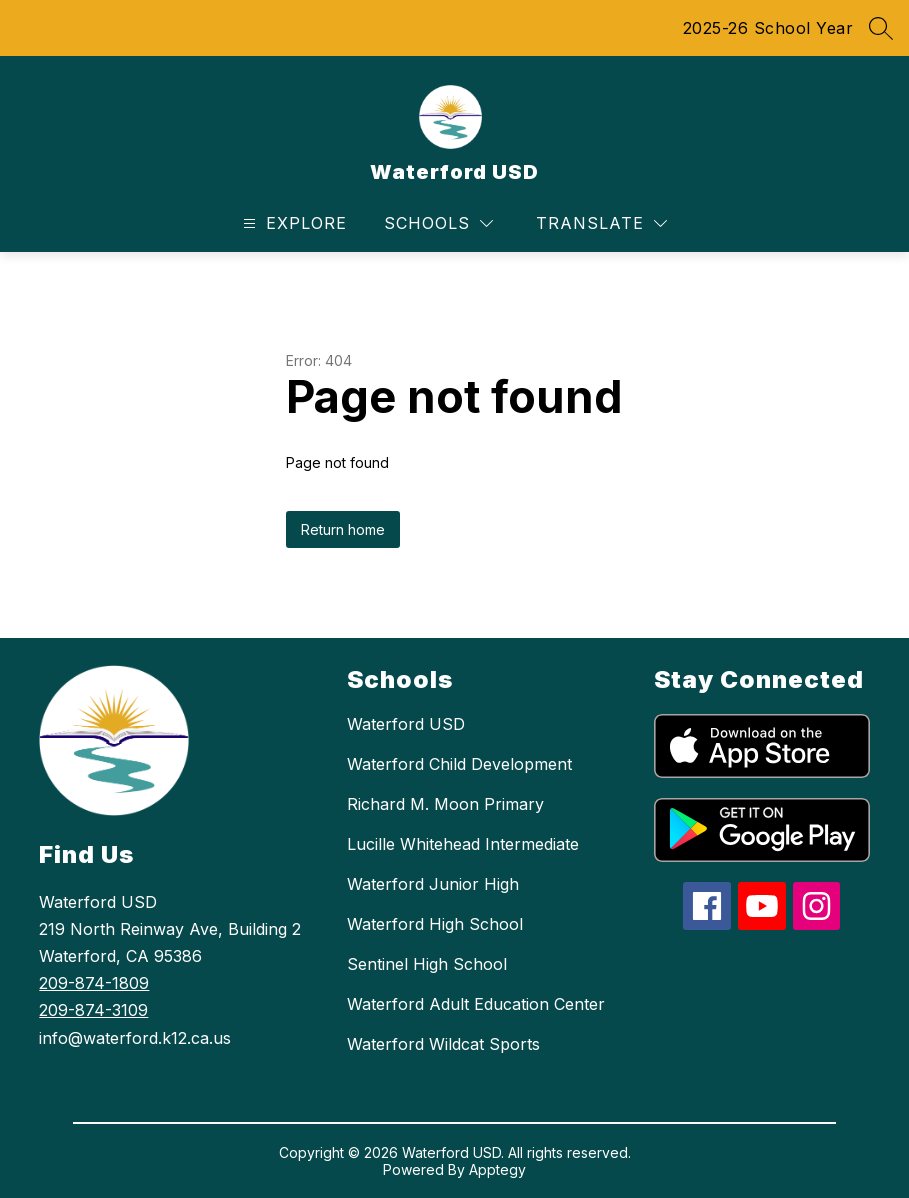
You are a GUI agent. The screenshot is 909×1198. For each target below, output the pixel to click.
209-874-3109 (93, 1010)
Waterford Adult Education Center (476, 1004)
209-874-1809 (94, 983)
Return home (343, 529)
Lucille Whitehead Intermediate (463, 844)
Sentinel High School (427, 964)
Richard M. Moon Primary (445, 804)
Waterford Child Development (459, 764)
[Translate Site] (601, 223)
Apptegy (497, 1169)
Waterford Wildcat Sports (443, 1044)
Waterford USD (406, 724)
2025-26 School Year (768, 28)
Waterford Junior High (433, 884)
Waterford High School (435, 924)
